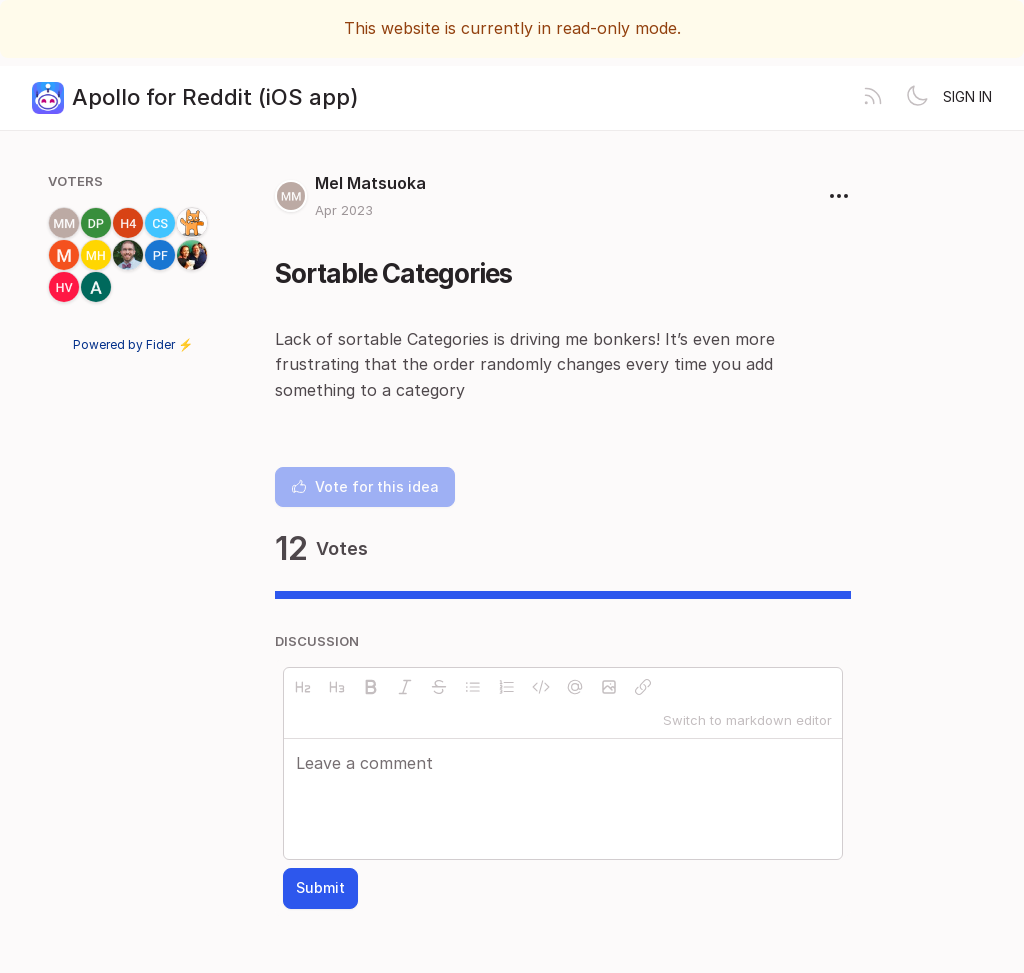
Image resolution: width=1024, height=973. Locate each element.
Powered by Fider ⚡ (133, 344)
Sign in (967, 96)
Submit (320, 887)
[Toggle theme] (917, 98)
